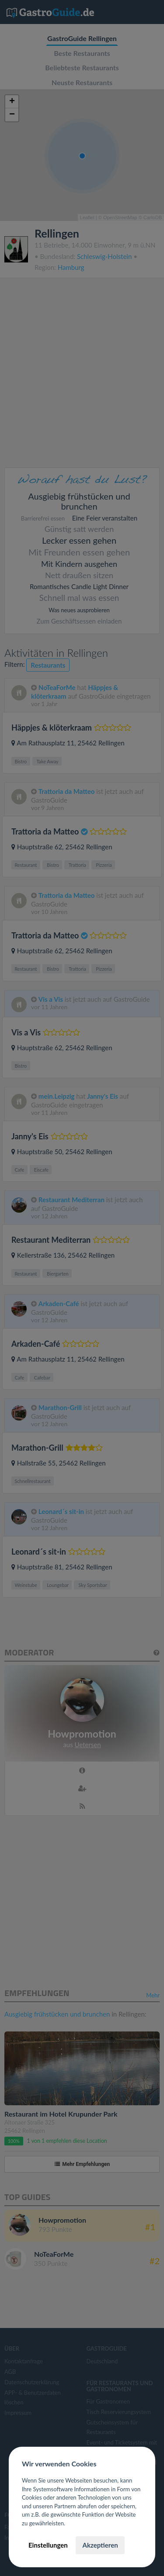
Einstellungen (48, 2545)
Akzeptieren (100, 2545)
